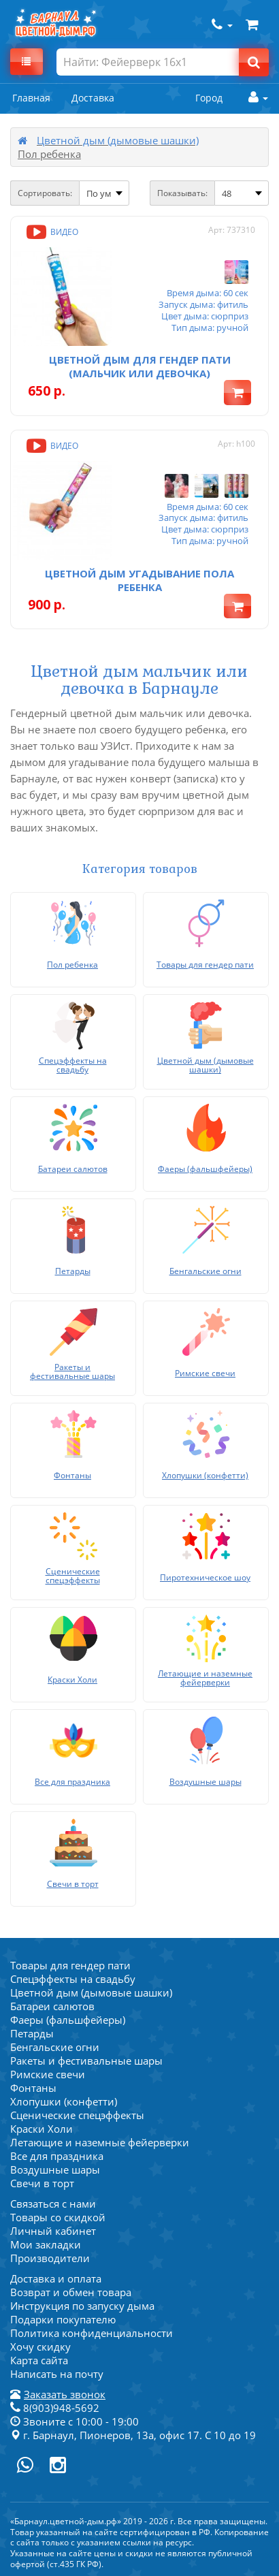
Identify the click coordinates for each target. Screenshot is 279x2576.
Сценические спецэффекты (77, 2115)
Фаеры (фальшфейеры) (67, 2019)
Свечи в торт (42, 2183)
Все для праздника (56, 2156)
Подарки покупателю (63, 2319)
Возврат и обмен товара (70, 2292)
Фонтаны (33, 2088)
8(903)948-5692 (54, 2408)
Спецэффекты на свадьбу (72, 1979)
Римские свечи (47, 2074)
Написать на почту (56, 2374)
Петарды (32, 2033)
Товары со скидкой (57, 2217)
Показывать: (182, 193)
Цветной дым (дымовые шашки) (118, 140)
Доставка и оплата (55, 2278)
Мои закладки (45, 2244)
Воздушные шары (55, 2169)
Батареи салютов (52, 2006)
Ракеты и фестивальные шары (86, 2060)
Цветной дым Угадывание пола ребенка (139, 580)
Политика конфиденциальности (91, 2333)
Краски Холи (41, 2128)
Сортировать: (45, 193)
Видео (51, 232)
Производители (50, 2258)
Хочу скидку (40, 2346)
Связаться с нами (53, 2203)
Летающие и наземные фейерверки (99, 2142)
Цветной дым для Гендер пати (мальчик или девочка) (140, 366)
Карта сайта (39, 2360)
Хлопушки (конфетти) (63, 2101)
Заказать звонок (64, 2394)
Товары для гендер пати (70, 1965)
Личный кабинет (53, 2231)
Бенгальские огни (54, 2047)
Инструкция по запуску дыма (82, 2305)
